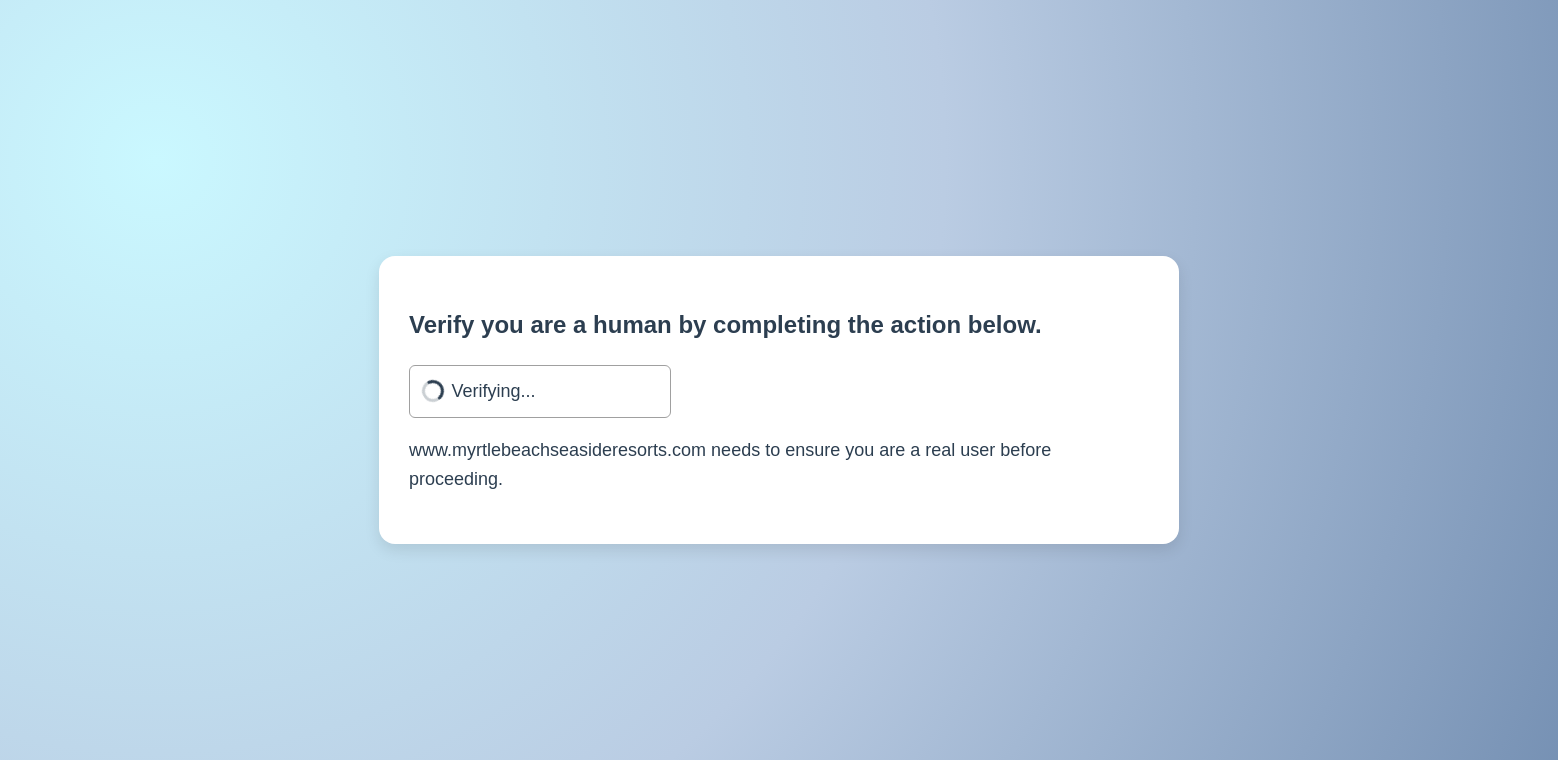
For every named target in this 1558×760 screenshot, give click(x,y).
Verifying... (494, 391)
